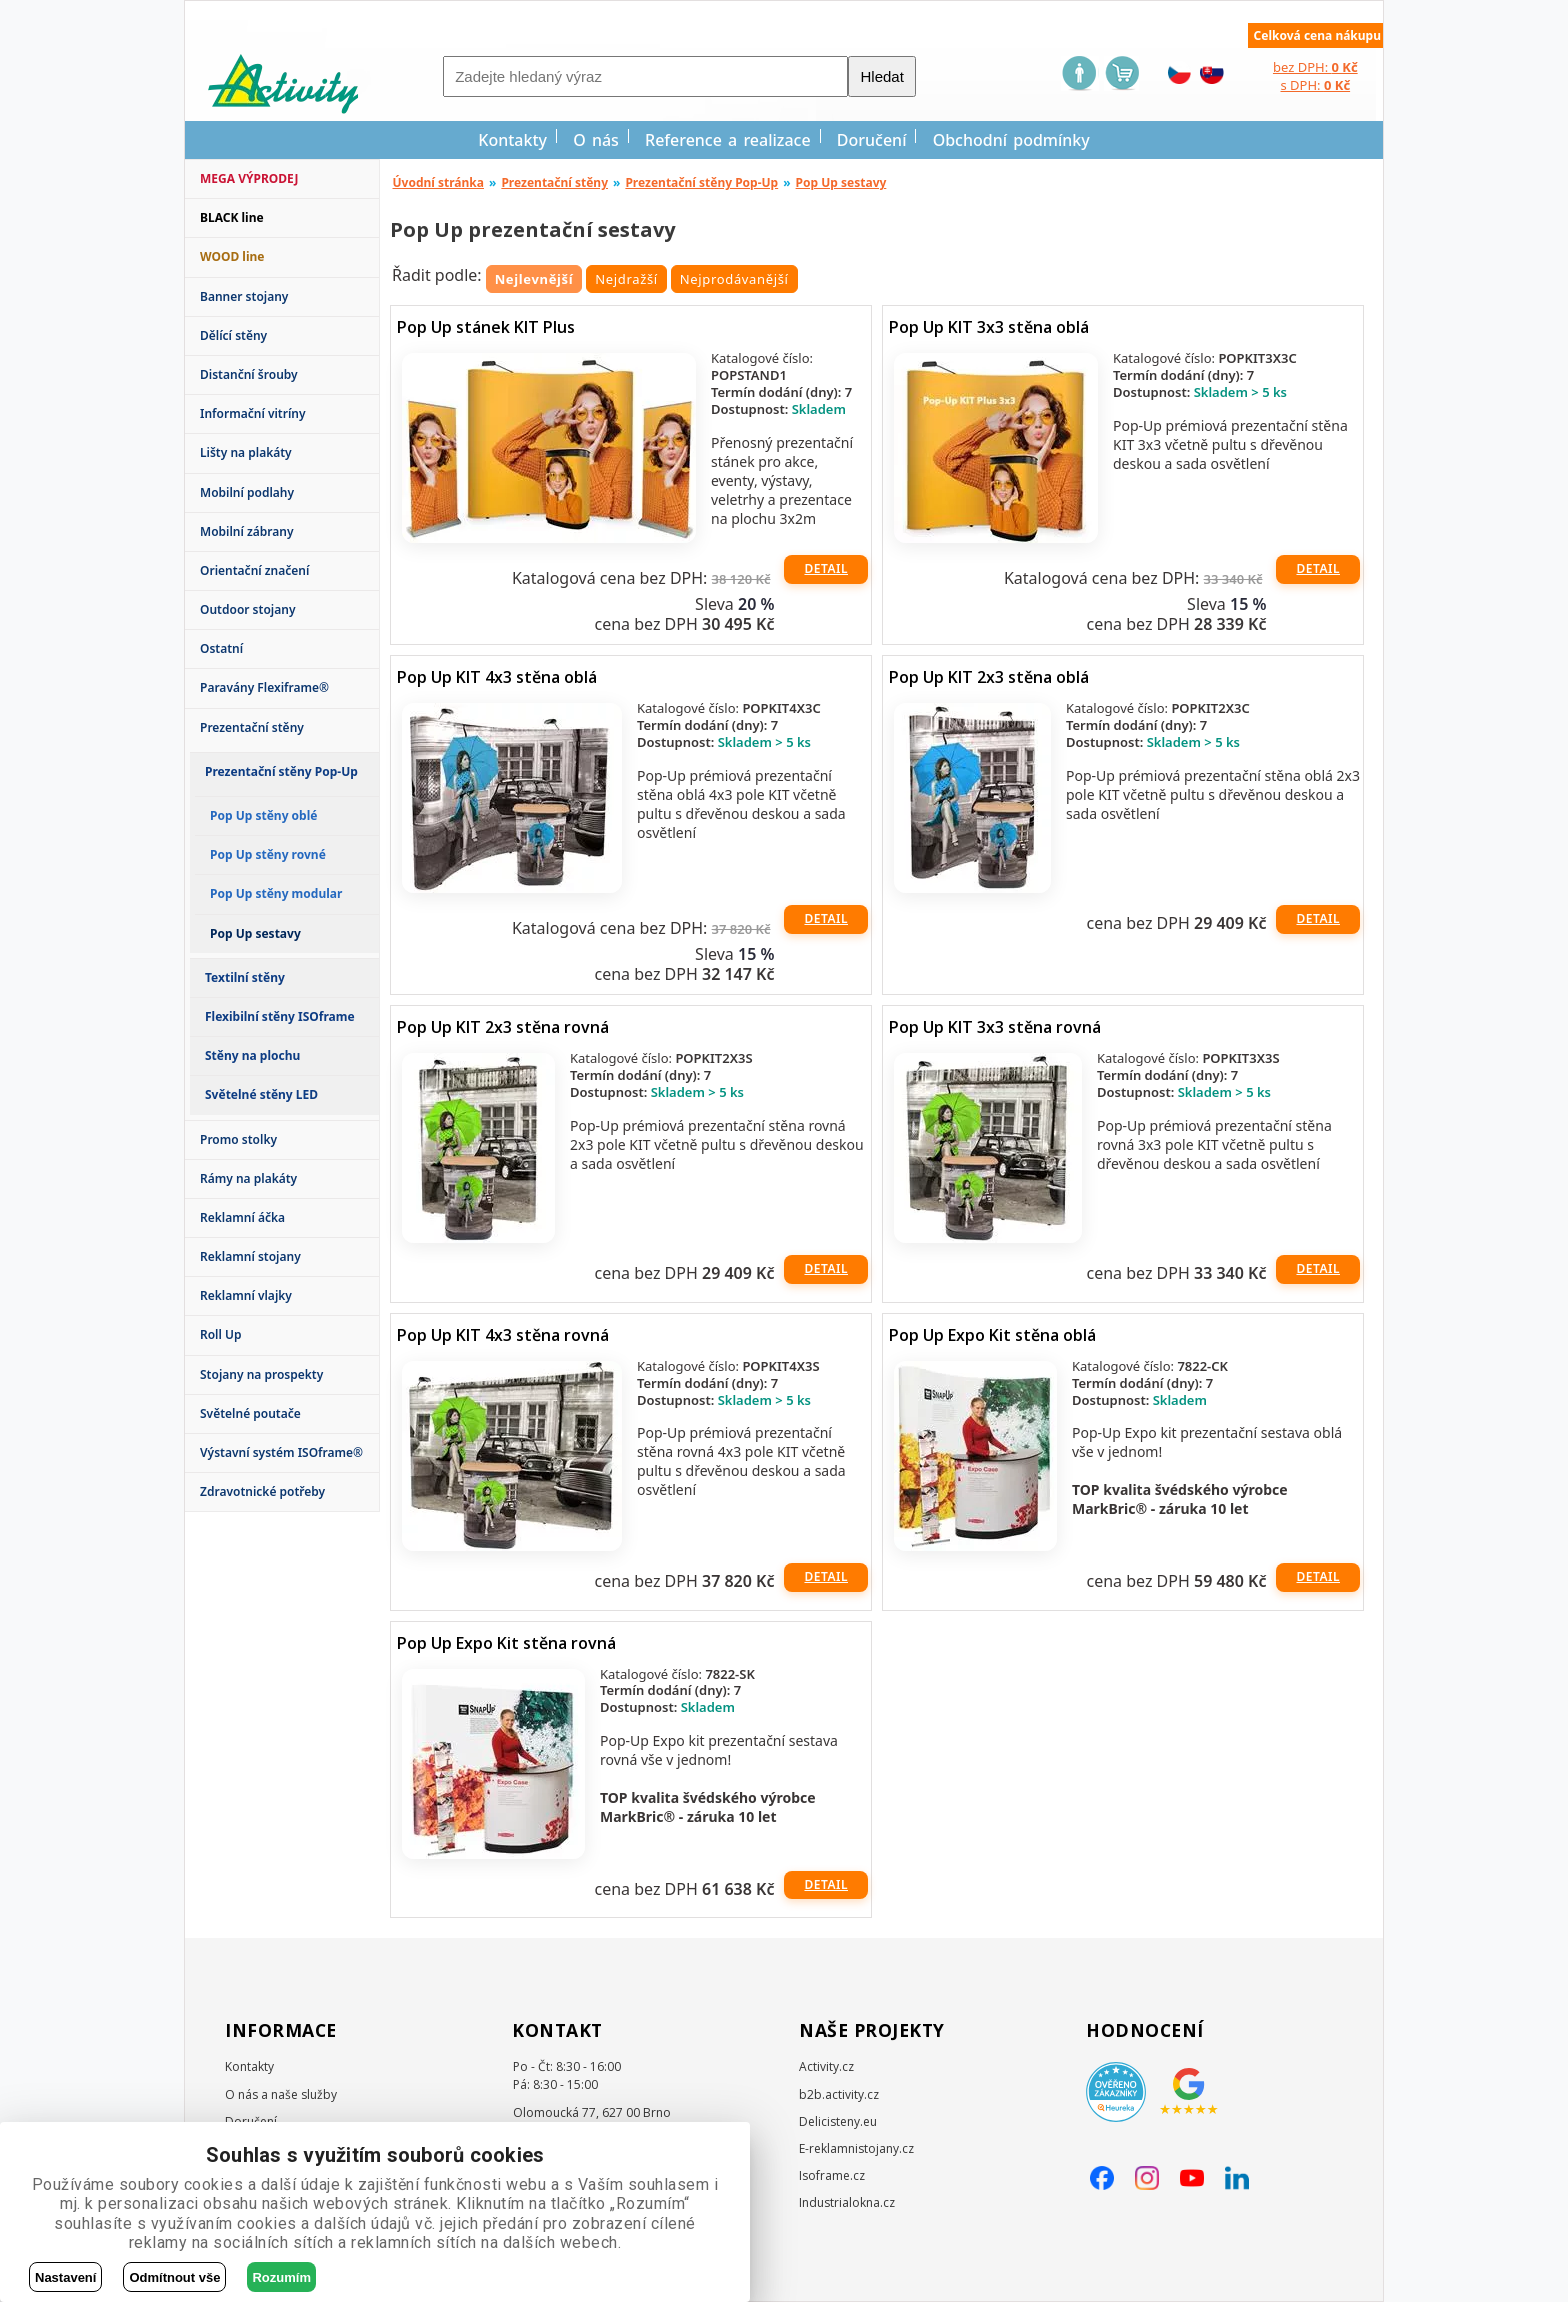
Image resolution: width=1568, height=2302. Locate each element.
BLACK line (232, 217)
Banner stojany (244, 296)
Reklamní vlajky (246, 1295)
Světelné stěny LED (261, 1094)
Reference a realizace (728, 140)
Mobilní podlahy (247, 492)
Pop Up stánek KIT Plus (486, 327)
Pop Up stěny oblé (263, 815)
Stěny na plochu (252, 1055)
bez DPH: (1315, 67)
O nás (596, 140)
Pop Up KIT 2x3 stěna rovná (503, 1027)
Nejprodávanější (734, 279)
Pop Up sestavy (841, 182)
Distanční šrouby (249, 374)
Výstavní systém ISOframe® (281, 1452)
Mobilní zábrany (247, 531)
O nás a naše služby (281, 2094)
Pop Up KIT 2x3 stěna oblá (989, 677)
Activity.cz (826, 2066)
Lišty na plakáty (246, 452)
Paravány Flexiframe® (264, 687)
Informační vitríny (253, 413)
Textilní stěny (245, 977)
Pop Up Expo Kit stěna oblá (992, 1335)
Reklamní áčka (242, 1217)
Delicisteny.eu (838, 2121)
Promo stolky (238, 1139)
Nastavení (65, 2277)
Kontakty (512, 140)
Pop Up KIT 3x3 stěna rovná (995, 1027)
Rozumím (281, 2277)
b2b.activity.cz (839, 2094)
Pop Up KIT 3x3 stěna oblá (989, 327)
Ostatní (221, 648)
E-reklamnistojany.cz (856, 2148)
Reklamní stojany (250, 1256)
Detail (826, 568)
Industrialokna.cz (847, 2202)
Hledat (881, 76)
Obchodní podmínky (1011, 140)
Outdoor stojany (247, 609)
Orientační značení (254, 570)
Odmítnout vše (174, 2277)
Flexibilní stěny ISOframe (280, 1016)
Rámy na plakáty (248, 1178)
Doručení (872, 140)
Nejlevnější (534, 279)
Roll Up (221, 1334)
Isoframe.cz (832, 2175)
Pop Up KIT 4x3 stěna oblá (497, 677)
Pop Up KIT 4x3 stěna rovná (503, 1335)
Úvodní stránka (439, 182)
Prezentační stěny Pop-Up (281, 771)
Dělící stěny (233, 335)
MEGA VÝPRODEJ (249, 178)
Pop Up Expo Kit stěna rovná (506, 1643)
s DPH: (1315, 85)
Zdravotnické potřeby (262, 1491)
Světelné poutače (250, 1413)
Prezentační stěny (252, 727)
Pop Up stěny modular (276, 893)
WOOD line (232, 256)
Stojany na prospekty (261, 1374)
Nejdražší (626, 279)
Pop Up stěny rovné (268, 854)
